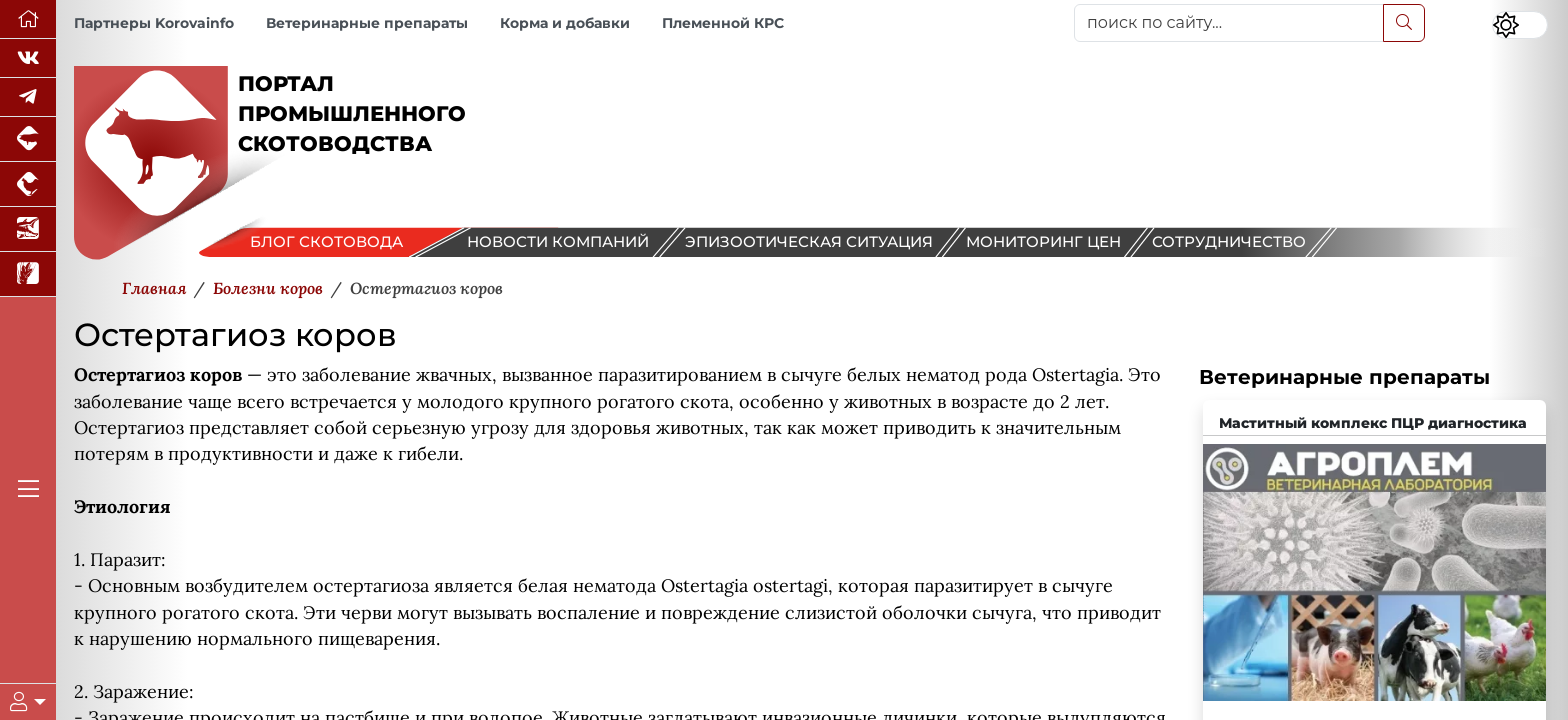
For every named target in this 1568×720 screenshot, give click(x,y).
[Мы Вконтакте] (28, 58)
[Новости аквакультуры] (28, 229)
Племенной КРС (723, 23)
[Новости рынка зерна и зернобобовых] (28, 274)
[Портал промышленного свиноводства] (28, 139)
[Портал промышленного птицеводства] (28, 184)
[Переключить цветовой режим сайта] (1520, 25)
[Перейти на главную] (28, 19)
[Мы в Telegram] (28, 97)
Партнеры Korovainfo (154, 23)
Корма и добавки (565, 23)
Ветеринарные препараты (367, 23)
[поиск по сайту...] (1229, 23)
